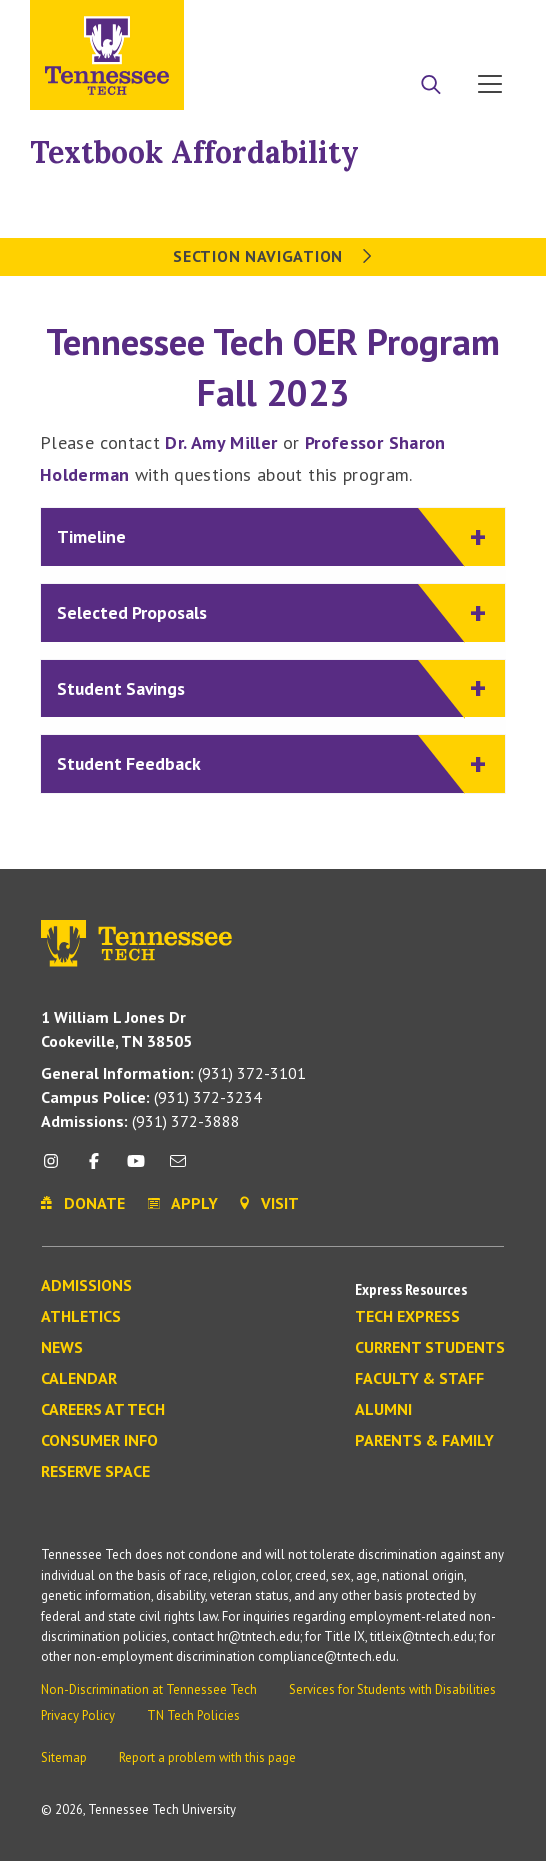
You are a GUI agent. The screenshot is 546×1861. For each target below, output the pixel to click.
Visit (483, 23)
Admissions (86, 1286)
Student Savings (261, 689)
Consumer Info (99, 1441)
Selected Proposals (261, 613)
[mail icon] (178, 1168)
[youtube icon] (136, 1168)
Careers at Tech (103, 1410)
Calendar (79, 1379)
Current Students (430, 1348)
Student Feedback (261, 764)
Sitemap (64, 1757)
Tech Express (407, 1317)
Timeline (261, 537)
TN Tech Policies (193, 1715)
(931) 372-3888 (140, 1121)
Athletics (81, 1317)
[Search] (431, 86)
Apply (333, 23)
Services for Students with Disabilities (392, 1689)
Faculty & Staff (419, 1379)
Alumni (383, 1410)
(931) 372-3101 (173, 1073)
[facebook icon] (93, 1168)
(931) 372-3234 (151, 1097)
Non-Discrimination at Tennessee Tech (149, 1689)
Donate (409, 23)
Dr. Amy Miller (221, 442)
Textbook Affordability (194, 152)
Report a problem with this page (207, 1757)
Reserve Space (95, 1472)
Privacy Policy (78, 1715)
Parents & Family (424, 1441)
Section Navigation (272, 256)
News (62, 1348)
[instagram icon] (56, 1168)
